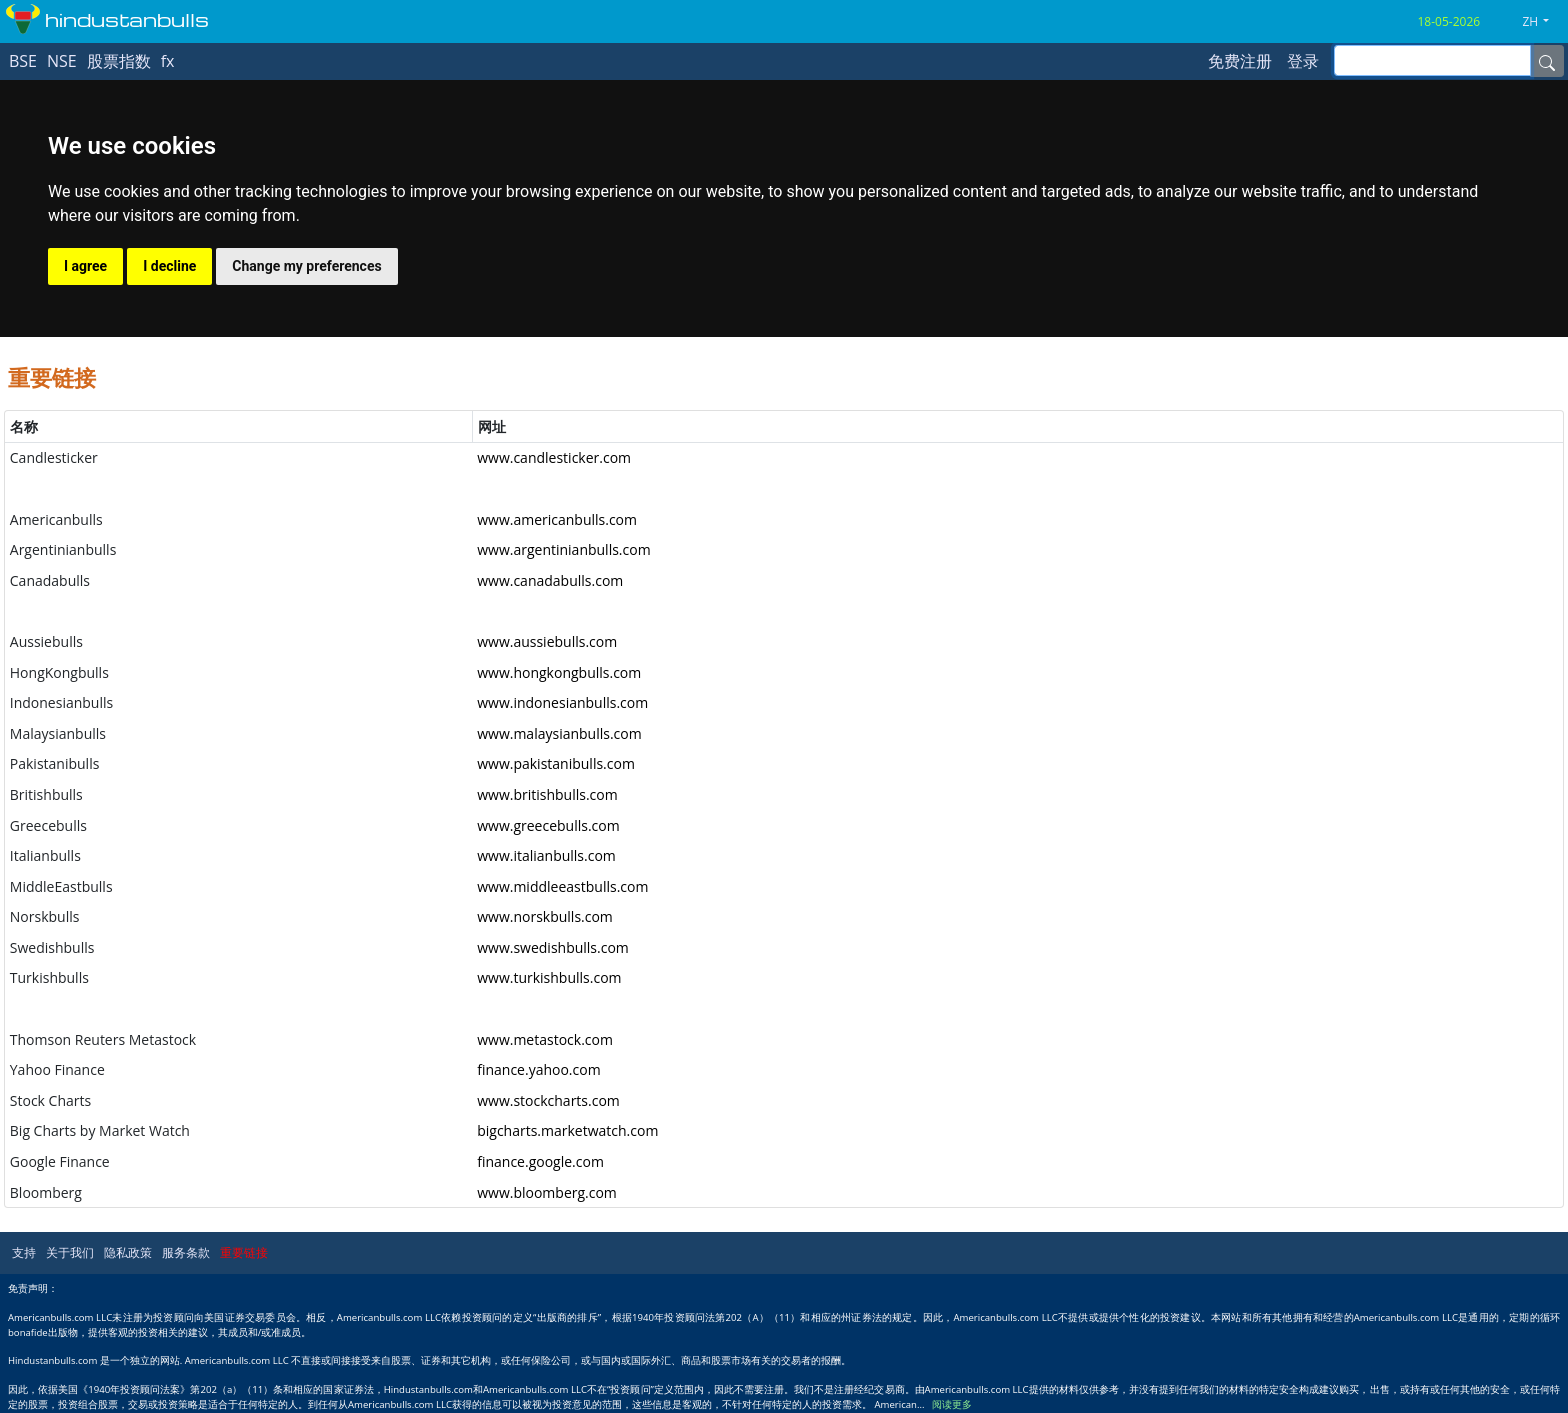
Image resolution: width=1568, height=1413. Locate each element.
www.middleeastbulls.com (562, 886)
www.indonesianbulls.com (562, 702)
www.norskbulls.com (545, 916)
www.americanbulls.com (557, 519)
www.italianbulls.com (546, 855)
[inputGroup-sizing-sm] (1432, 60)
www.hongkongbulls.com (559, 672)
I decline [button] (169, 266)
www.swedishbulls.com (553, 947)
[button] (1543, 22)
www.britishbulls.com (547, 794)
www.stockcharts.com (548, 1100)
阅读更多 (952, 1404)
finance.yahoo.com (538, 1069)
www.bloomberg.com (547, 1192)
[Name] (1547, 61)
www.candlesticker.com (554, 457)
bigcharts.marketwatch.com (567, 1130)
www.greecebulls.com (548, 825)
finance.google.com (540, 1161)
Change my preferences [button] (306, 266)
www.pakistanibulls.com (556, 763)
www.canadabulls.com (550, 580)
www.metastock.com (545, 1039)
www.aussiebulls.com (547, 641)
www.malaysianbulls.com (559, 733)
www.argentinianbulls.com (563, 549)
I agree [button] (85, 266)
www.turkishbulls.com (549, 977)
